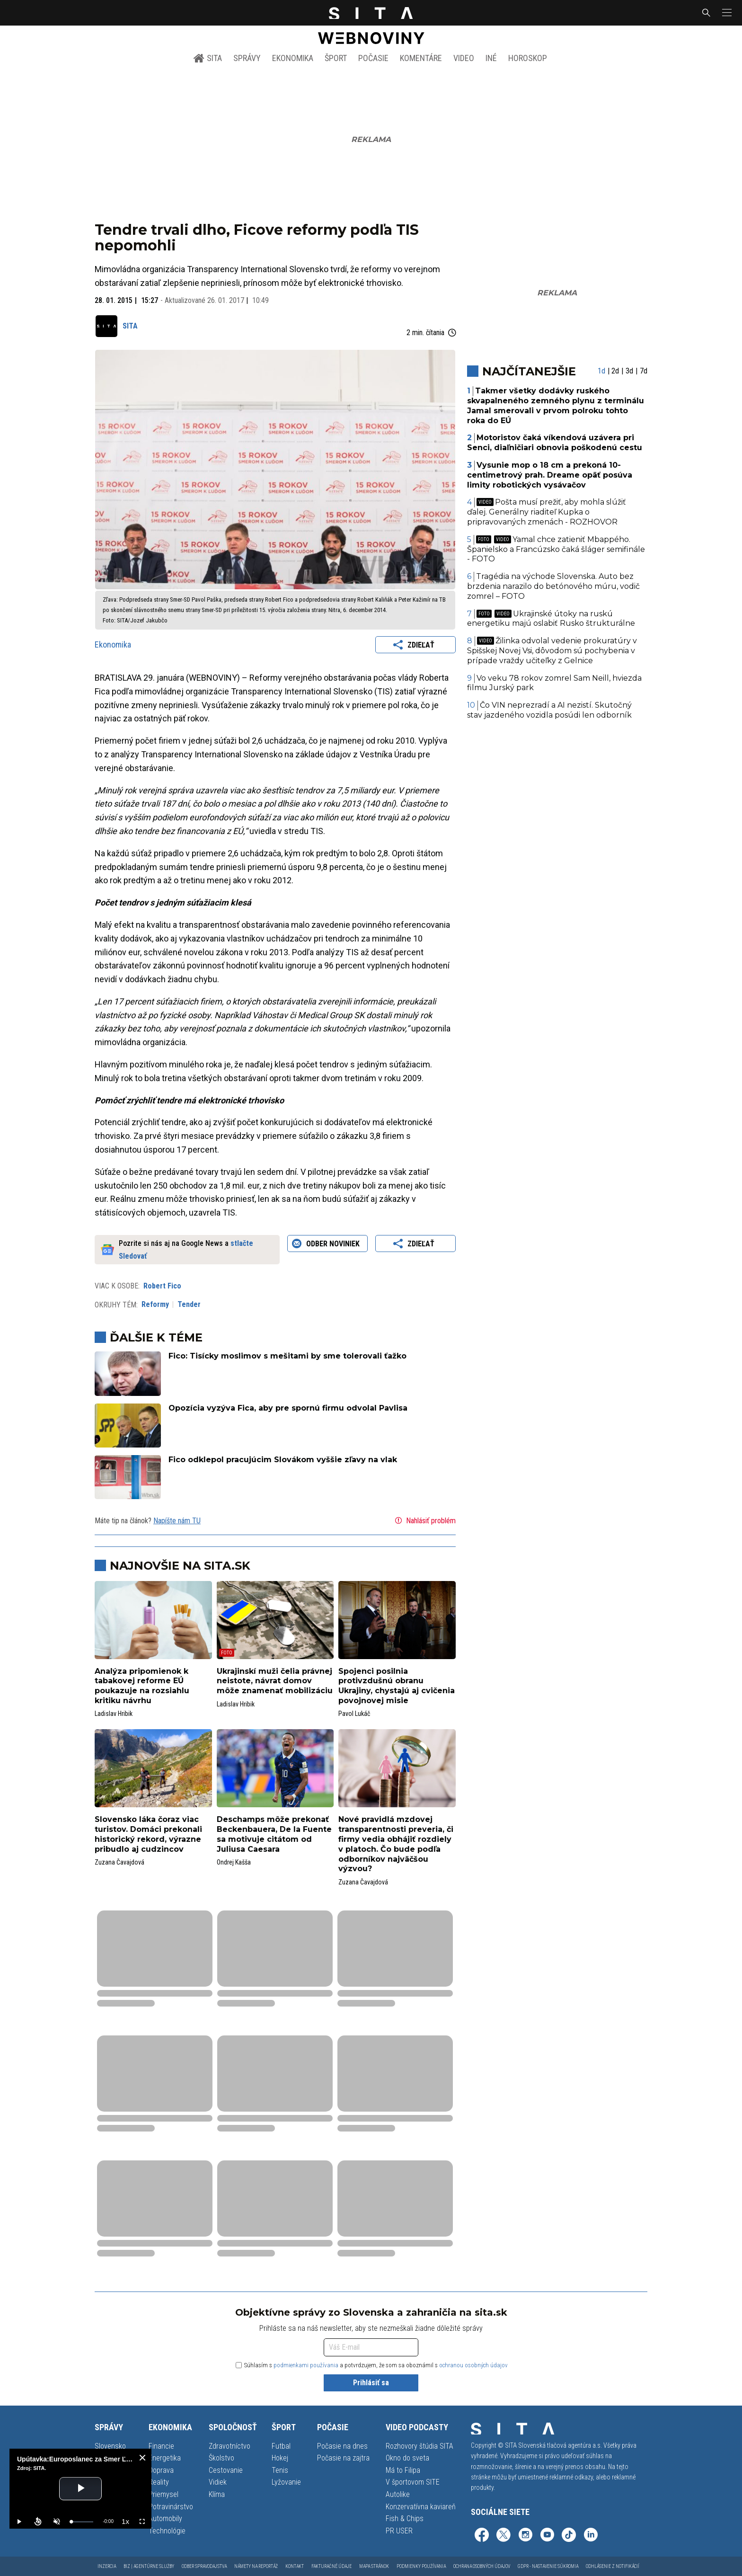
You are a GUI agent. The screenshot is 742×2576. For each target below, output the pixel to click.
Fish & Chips (405, 2518)
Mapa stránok (374, 2566)
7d (643, 370)
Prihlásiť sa (371, 2382)
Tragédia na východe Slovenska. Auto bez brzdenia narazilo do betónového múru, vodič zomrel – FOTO (553, 586)
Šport (336, 58)
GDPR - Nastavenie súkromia (548, 2566)
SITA (207, 58)
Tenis (280, 2470)
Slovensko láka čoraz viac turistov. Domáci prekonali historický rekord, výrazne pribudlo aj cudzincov (148, 1834)
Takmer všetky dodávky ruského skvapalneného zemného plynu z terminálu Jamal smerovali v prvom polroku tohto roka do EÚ (555, 405)
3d (629, 370)
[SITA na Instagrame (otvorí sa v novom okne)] (525, 2536)
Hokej (280, 2457)
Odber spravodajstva (204, 2566)
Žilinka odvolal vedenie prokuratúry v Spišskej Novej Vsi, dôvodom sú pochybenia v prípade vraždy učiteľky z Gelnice (552, 650)
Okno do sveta (407, 2457)
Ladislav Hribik (113, 1713)
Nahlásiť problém (424, 1520)
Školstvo (221, 2457)
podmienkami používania (306, 2365)
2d (615, 370)
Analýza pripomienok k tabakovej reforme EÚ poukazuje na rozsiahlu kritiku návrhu (142, 1686)
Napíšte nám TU (177, 1520)
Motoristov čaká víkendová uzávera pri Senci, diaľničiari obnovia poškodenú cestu (554, 442)
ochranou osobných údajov (473, 2365)
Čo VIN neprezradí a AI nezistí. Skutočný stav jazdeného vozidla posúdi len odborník (549, 710)
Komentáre (421, 58)
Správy (247, 58)
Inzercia (106, 2566)
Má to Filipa (403, 2470)
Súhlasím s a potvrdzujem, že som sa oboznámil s (372, 2365)
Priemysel (163, 2494)
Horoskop (527, 58)
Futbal (281, 2446)
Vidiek (218, 2482)
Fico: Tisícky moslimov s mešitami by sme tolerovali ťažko (287, 1355)
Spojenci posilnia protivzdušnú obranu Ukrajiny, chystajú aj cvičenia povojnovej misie (396, 1686)
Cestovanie (226, 2470)
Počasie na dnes (342, 2446)
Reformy (155, 1304)
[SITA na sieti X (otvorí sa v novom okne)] (503, 2536)
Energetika (165, 2457)
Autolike (398, 2494)
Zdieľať (415, 644)
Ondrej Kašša (234, 1862)
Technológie (167, 2530)
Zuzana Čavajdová (119, 1862)
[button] (726, 13)
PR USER (399, 2530)
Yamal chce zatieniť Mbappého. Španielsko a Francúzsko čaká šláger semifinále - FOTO (556, 549)
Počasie (373, 58)
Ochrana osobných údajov (481, 2566)
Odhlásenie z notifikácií (612, 2566)
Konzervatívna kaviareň (421, 2506)
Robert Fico (162, 1285)
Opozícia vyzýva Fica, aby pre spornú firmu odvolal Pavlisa (287, 1407)
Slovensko (110, 2446)
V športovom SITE (413, 2482)
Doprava (161, 2470)
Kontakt (294, 2566)
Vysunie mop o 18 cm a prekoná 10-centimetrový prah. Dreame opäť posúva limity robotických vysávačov (549, 475)
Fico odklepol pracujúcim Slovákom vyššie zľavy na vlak (282, 1459)
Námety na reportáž (256, 2566)
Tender (189, 1304)
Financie (161, 2446)
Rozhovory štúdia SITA (419, 2446)
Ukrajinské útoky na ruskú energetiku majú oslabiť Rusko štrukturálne (551, 618)
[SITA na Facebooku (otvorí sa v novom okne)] (482, 2536)
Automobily (165, 2518)
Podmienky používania (421, 2566)
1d (601, 370)
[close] (142, 2457)
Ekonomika (292, 58)
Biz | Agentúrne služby (149, 2566)
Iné (491, 58)
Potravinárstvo (171, 2506)
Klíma (217, 2494)
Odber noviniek (327, 1243)
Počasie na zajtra (343, 2457)
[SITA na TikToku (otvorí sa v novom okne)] (569, 2536)
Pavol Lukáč (354, 1713)
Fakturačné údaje (331, 2566)
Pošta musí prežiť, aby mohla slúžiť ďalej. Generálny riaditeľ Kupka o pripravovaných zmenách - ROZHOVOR (547, 511)
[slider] (82, 2522)
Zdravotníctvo (229, 2446)
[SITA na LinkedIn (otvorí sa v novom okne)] (590, 2536)
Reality (159, 2482)
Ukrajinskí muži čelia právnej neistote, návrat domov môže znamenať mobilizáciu (275, 1681)
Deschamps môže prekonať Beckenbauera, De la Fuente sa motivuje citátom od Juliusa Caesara (274, 1834)
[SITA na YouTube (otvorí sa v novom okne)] (547, 2536)
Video (463, 58)
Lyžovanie (286, 2482)
